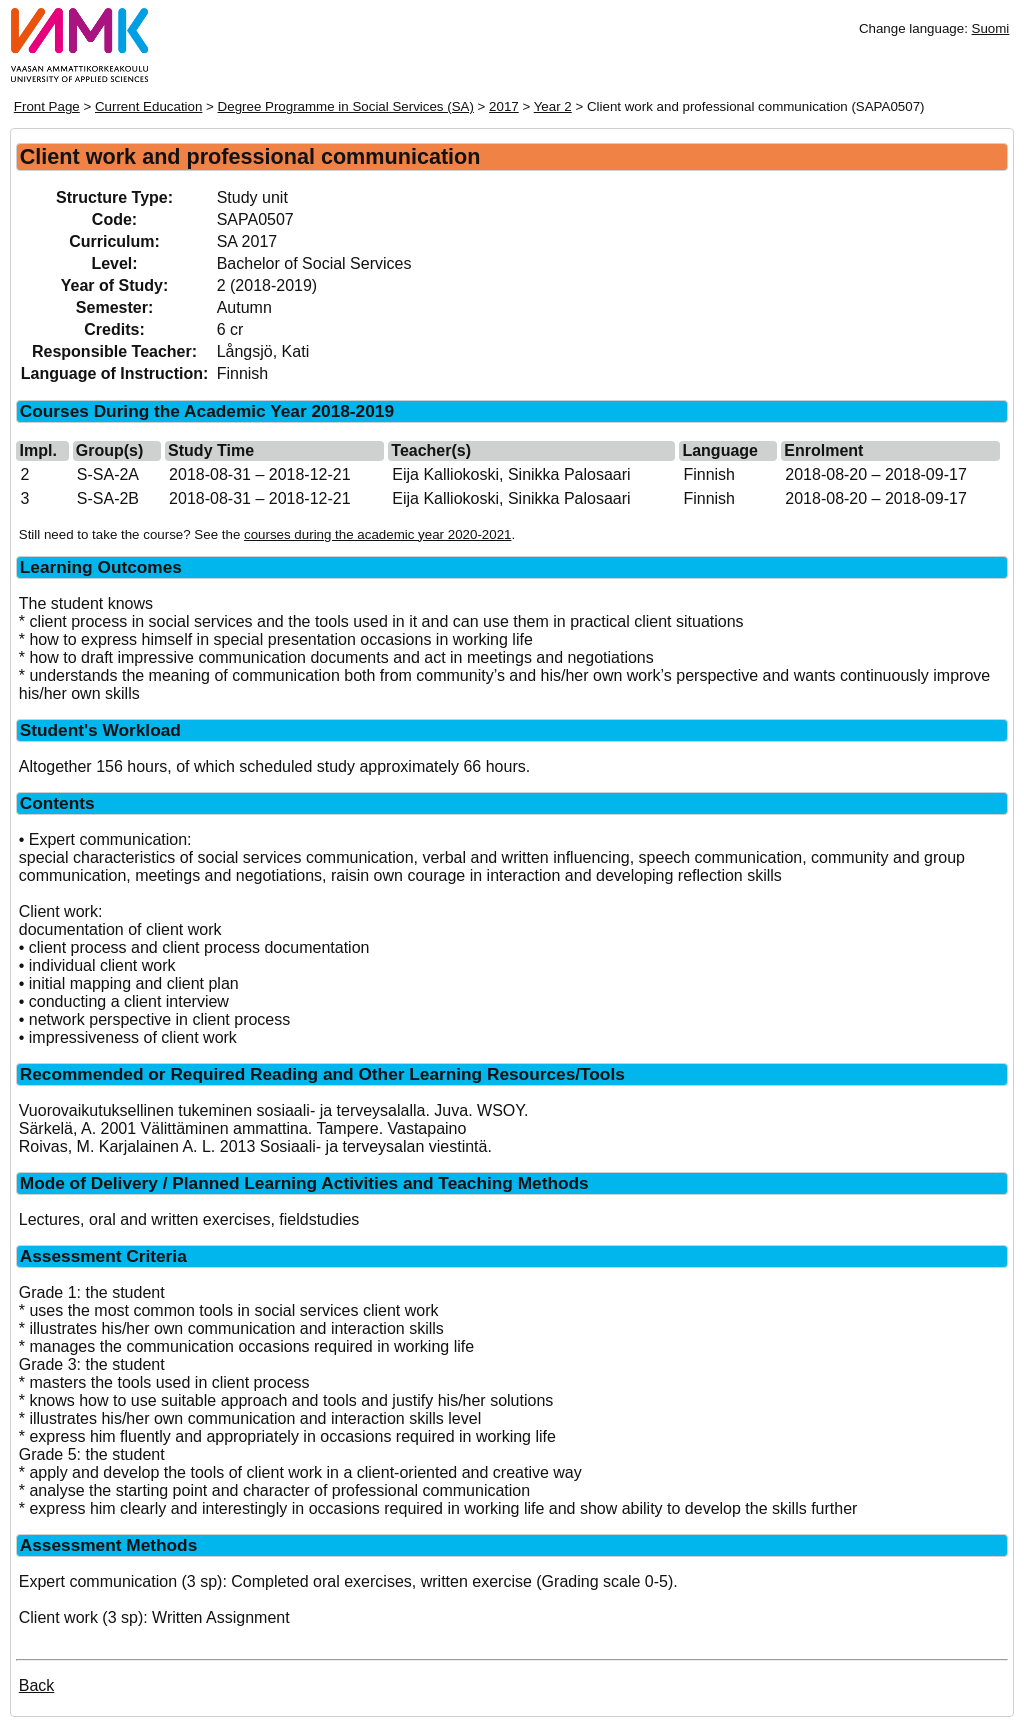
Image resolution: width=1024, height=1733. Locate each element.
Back (37, 1685)
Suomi (991, 28)
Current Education (148, 106)
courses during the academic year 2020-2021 (377, 534)
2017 (504, 106)
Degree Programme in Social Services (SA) (346, 106)
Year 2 (553, 106)
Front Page (47, 106)
